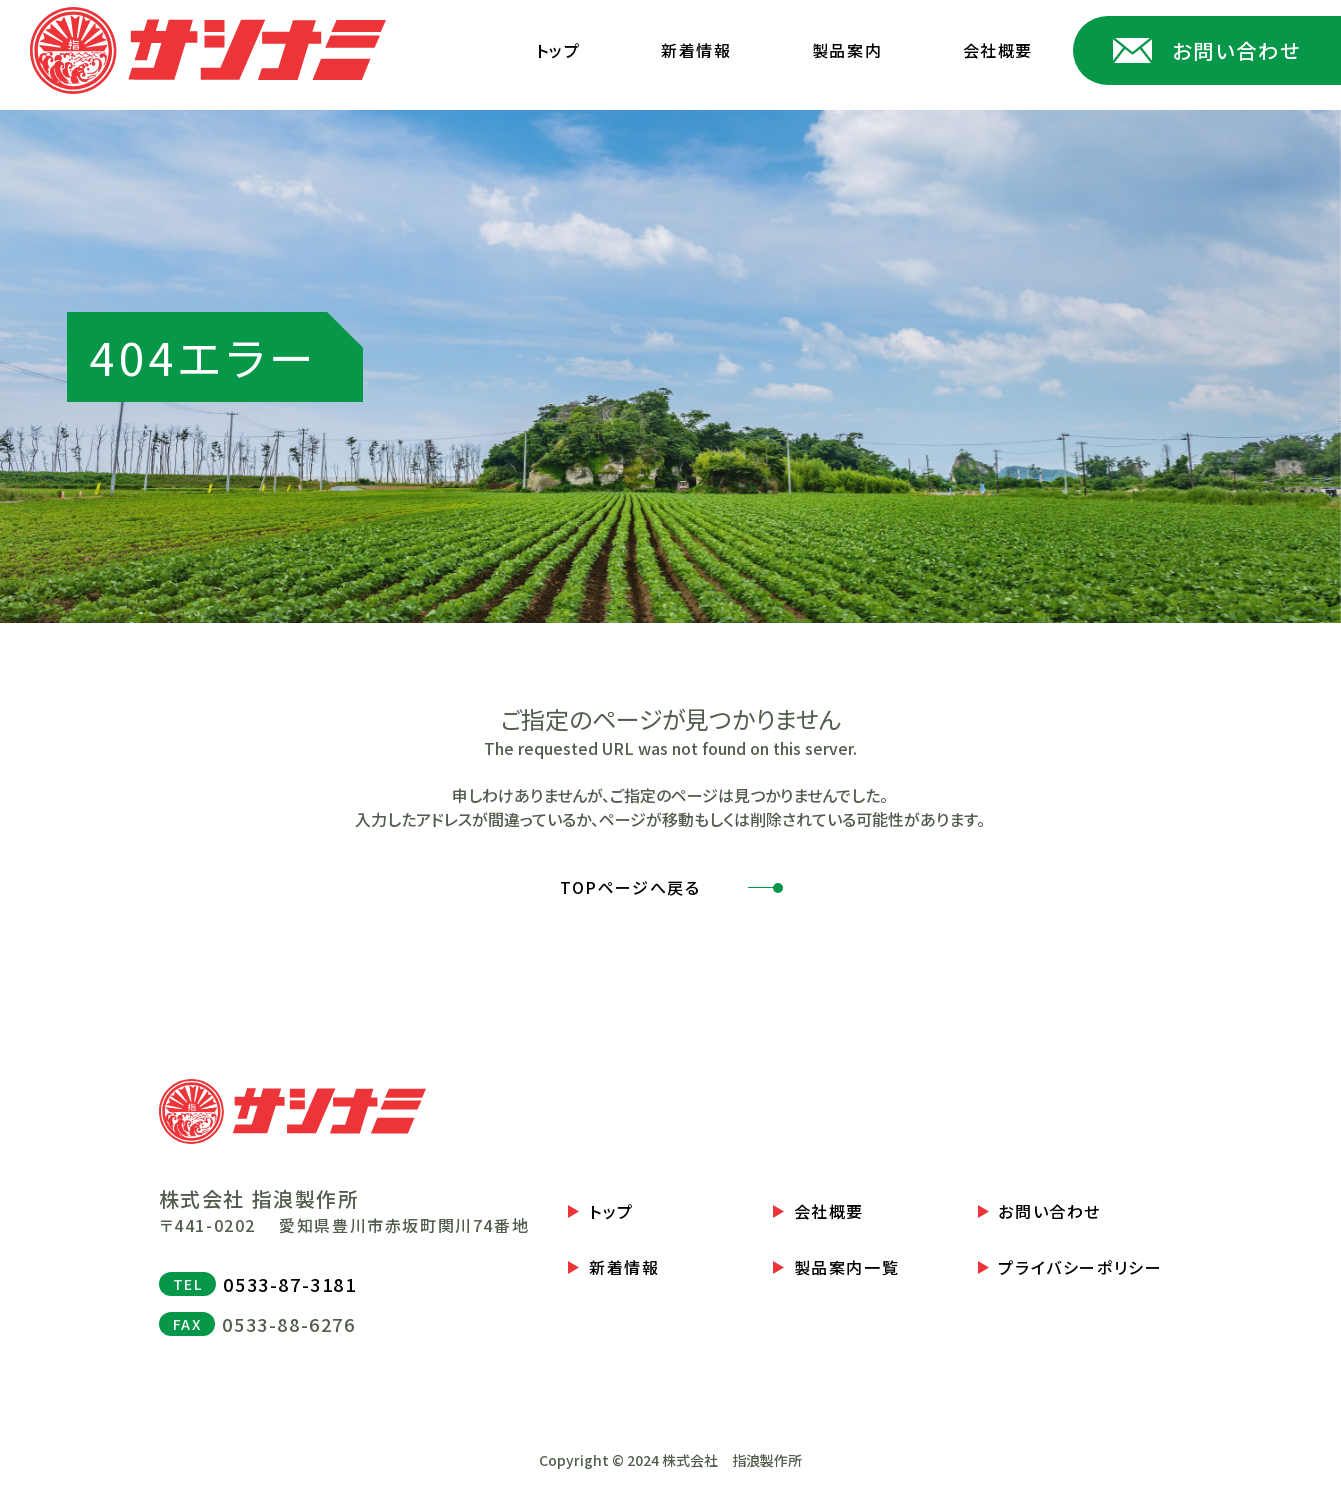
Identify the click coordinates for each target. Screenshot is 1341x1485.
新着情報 (696, 50)
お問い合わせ (1049, 1211)
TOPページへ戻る (630, 887)
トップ (558, 50)
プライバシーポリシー (1080, 1267)
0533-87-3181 (289, 1284)
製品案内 (847, 50)
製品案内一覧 (847, 1267)
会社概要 (998, 50)
